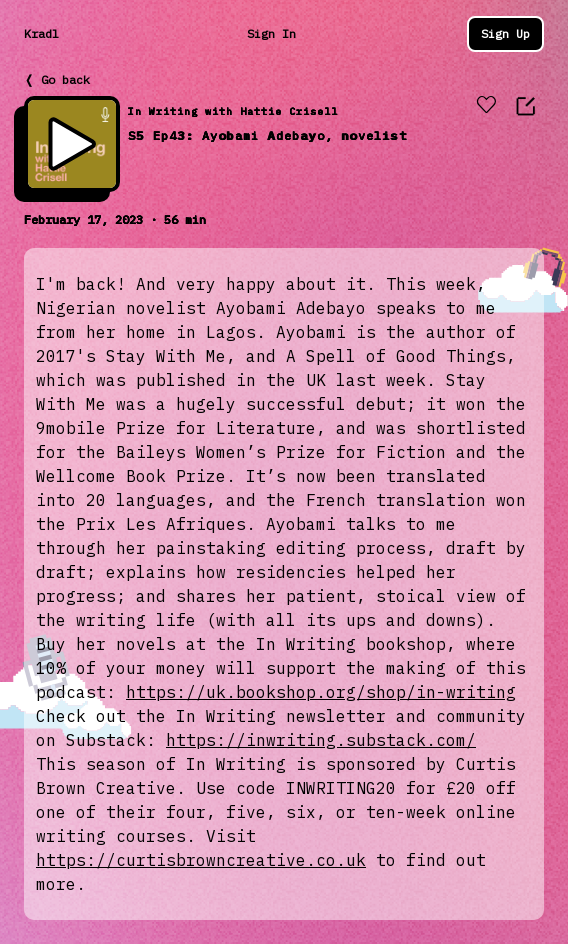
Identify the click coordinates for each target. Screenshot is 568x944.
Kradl (41, 33)
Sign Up (505, 33)
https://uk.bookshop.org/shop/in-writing (321, 692)
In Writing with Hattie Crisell (233, 111)
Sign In (271, 33)
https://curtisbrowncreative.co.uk (201, 860)
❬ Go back (57, 79)
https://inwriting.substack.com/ (321, 740)
